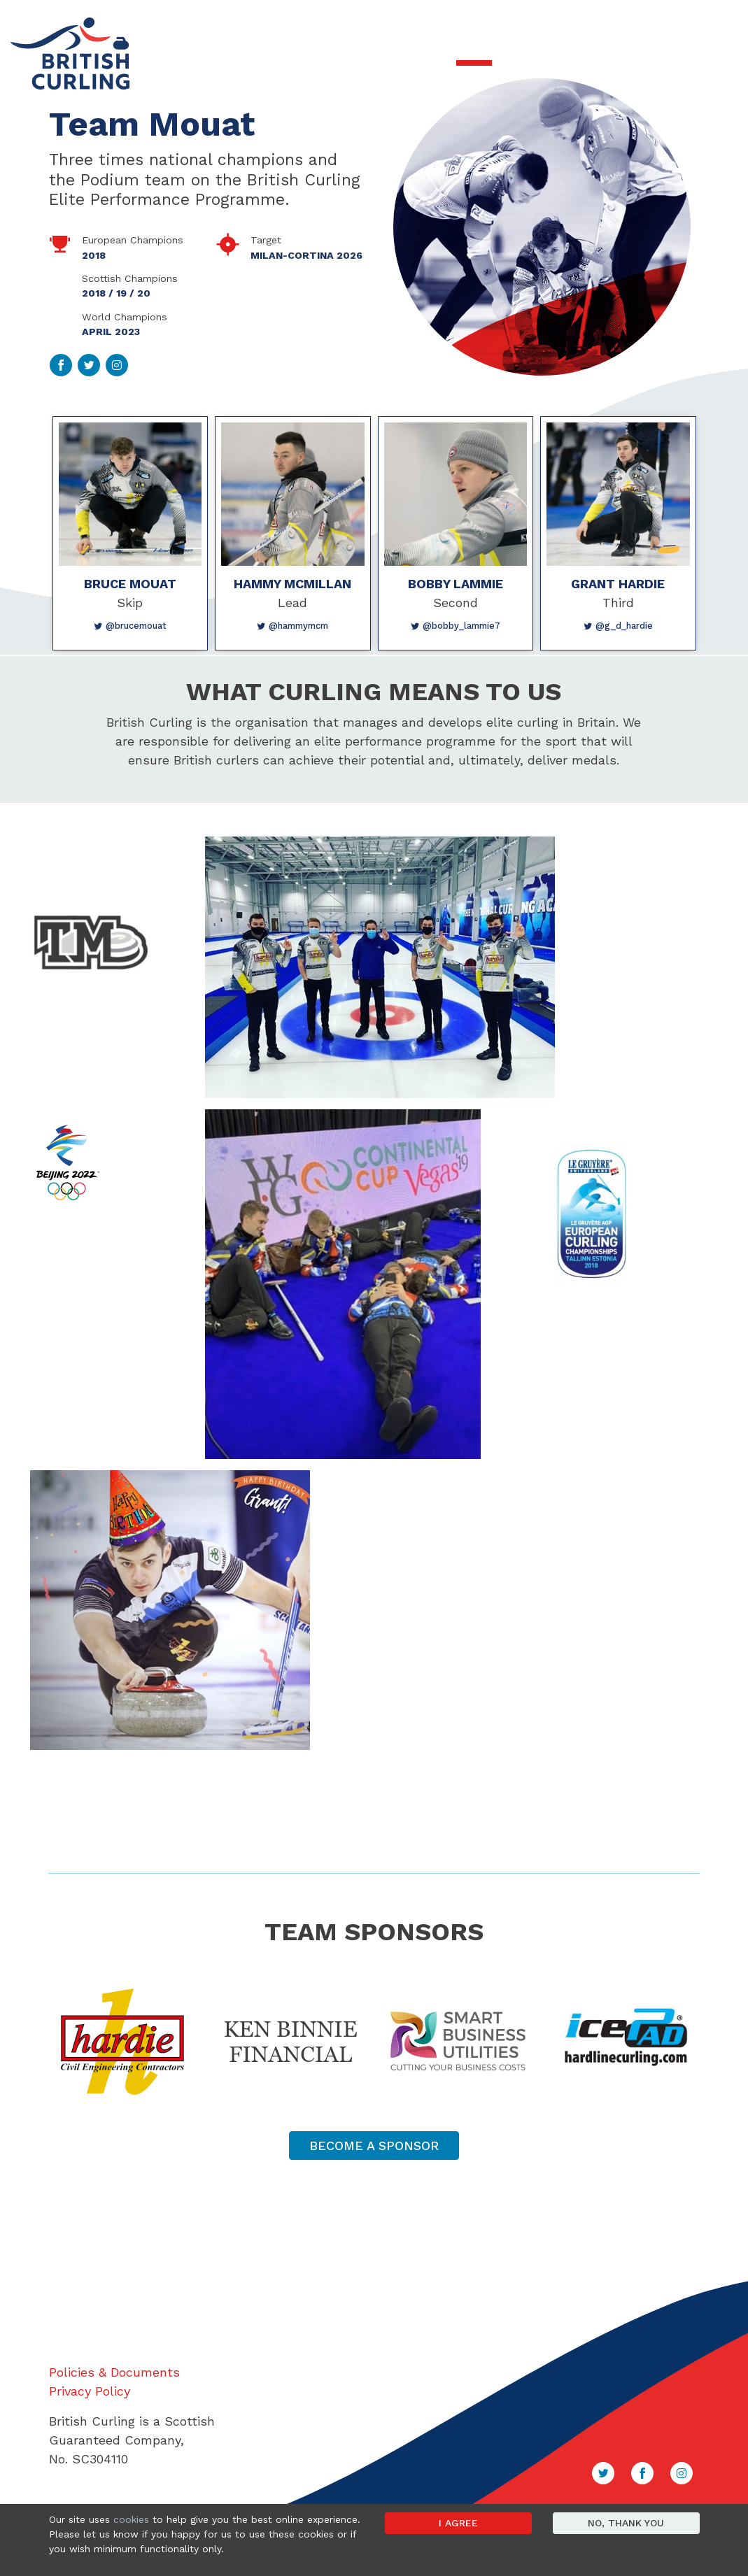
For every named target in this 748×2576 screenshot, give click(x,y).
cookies (131, 2519)
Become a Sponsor (374, 2145)
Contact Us (666, 22)
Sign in (716, 22)
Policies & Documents (114, 2372)
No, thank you (626, 2522)
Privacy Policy (89, 2391)
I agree (458, 2522)
